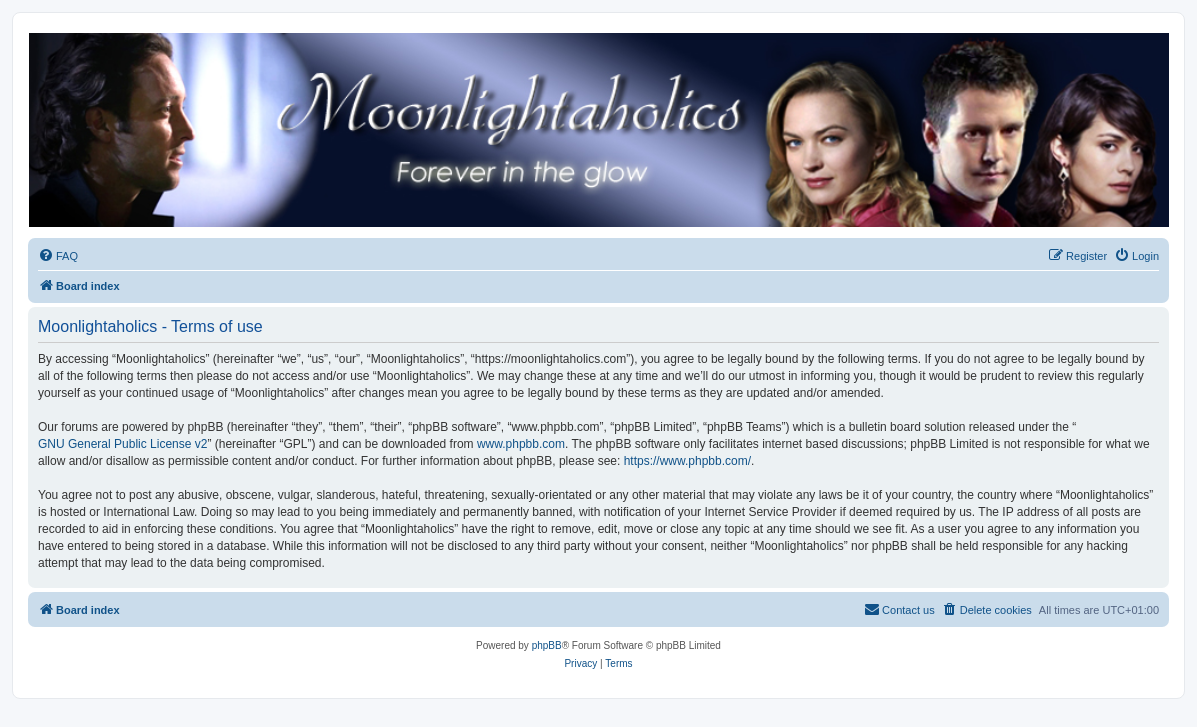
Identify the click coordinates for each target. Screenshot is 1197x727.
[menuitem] (58, 256)
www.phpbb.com (521, 444)
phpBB (547, 645)
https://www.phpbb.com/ (687, 461)
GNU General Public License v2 (122, 444)
